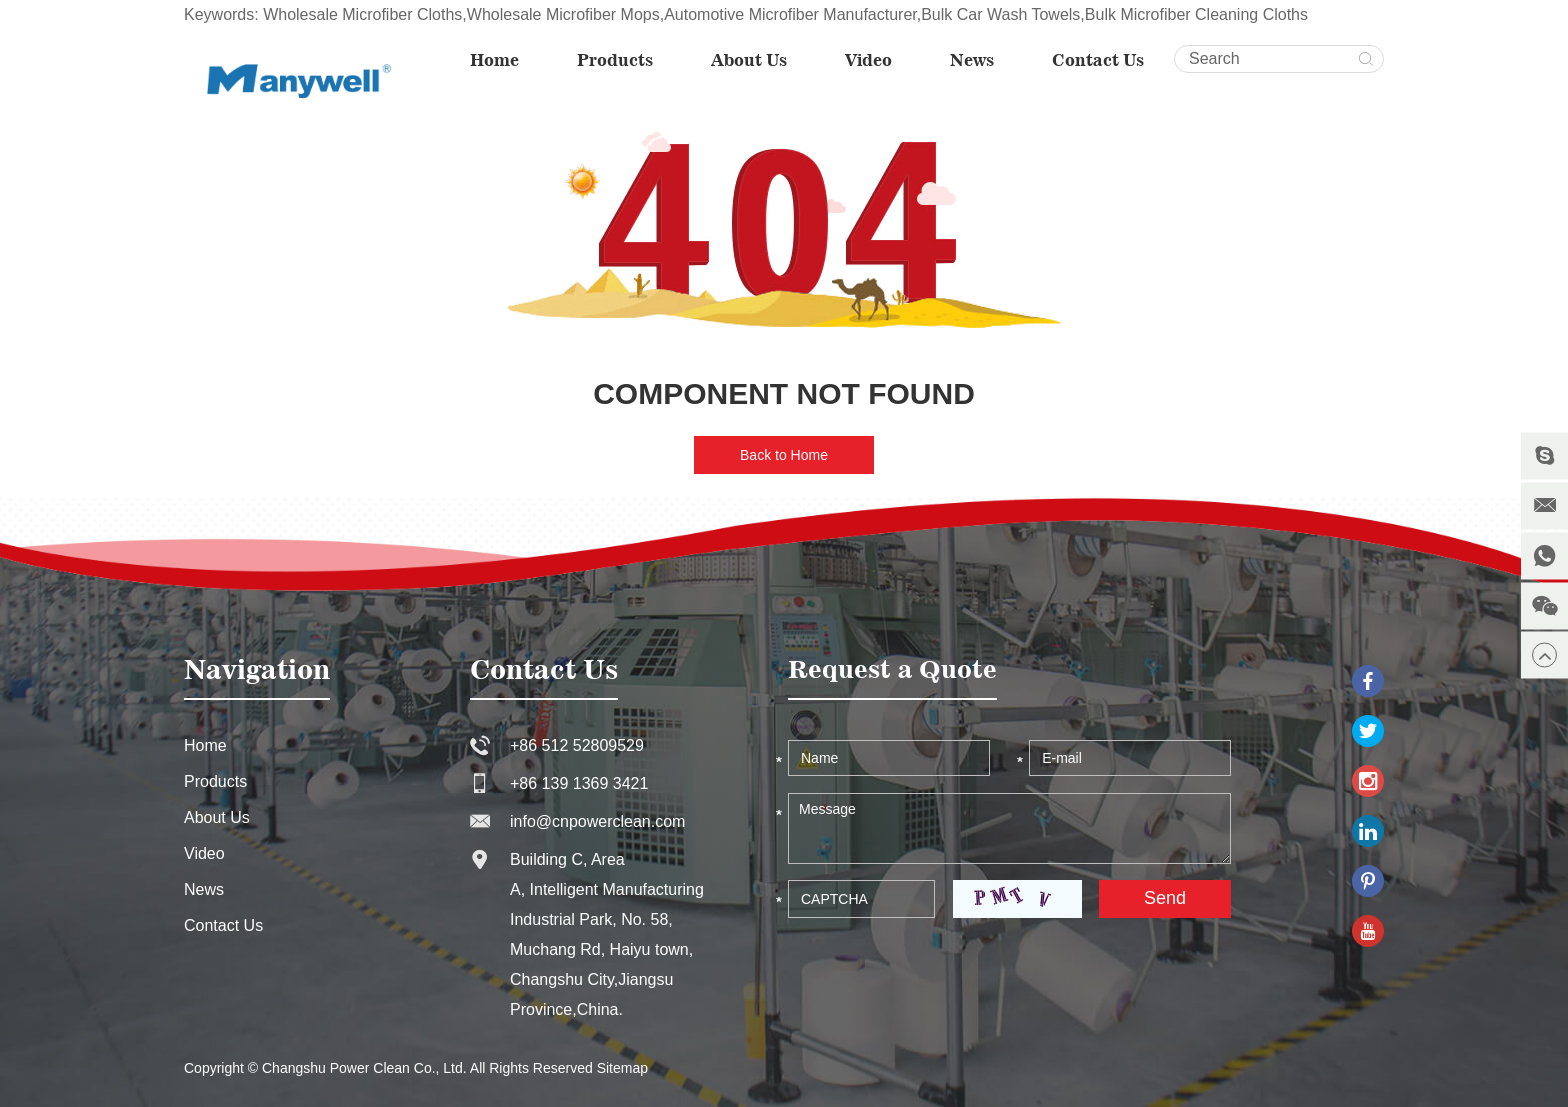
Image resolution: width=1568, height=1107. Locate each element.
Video (868, 60)
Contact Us (1098, 60)
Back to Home (784, 455)
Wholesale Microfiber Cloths (362, 14)
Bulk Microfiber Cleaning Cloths (1196, 14)
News (972, 60)
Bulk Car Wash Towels (1000, 14)
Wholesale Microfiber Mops (563, 14)
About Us (749, 60)
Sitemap (622, 1068)
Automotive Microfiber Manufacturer (790, 14)
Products (615, 60)
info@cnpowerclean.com (597, 821)
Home (494, 60)
